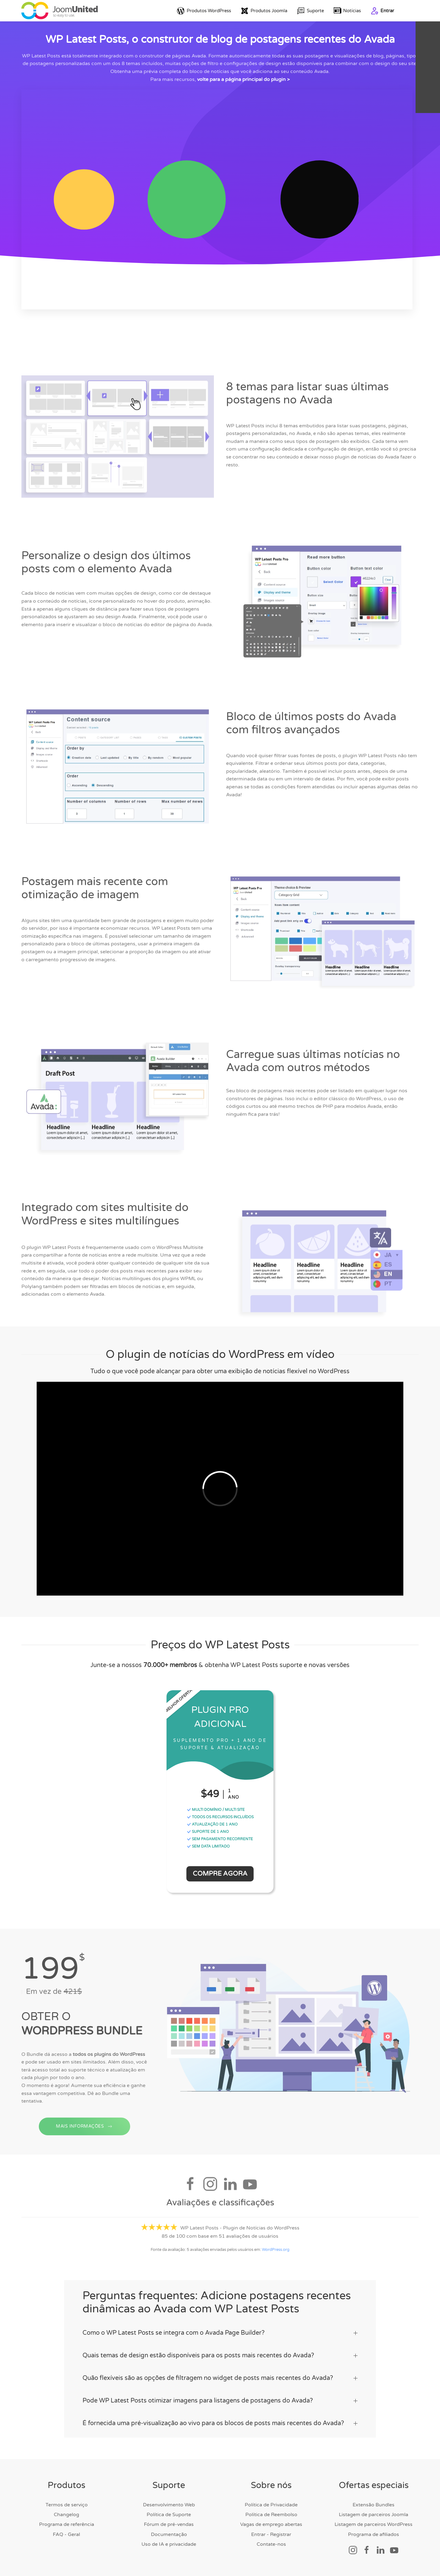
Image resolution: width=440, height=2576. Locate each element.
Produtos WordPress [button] (204, 11)
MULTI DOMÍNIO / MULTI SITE (216, 1810)
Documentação (169, 2534)
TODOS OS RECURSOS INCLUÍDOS (220, 1817)
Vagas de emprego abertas (271, 2524)
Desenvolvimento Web (169, 2505)
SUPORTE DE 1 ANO (208, 1832)
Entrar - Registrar (271, 2534)
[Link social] (353, 2550)
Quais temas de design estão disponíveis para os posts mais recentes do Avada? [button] (220, 2355)
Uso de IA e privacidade (168, 2544)
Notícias (347, 11)
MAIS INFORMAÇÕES (84, 2138)
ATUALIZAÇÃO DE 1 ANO (212, 1824)
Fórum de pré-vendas (169, 2524)
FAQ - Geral (66, 2534)
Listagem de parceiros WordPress (374, 2524)
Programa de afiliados (373, 2534)
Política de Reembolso (271, 2515)
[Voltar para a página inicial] (59, 10)
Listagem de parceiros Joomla (373, 2515)
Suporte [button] (310, 11)
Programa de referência (66, 2524)
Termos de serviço (67, 2505)
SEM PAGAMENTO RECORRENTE (220, 1839)
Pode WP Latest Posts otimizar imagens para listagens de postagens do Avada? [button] (220, 2400)
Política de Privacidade (271, 2505)
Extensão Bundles (373, 2505)
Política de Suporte (169, 2515)
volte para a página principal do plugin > (243, 79)
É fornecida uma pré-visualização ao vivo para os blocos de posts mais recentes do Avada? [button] (220, 2423)
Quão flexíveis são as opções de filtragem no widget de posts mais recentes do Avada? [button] (220, 2378)
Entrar (382, 11)
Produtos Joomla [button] (264, 11)
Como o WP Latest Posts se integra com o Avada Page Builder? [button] (220, 2333)
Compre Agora (220, 1873)
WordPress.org (275, 2251)
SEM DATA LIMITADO (208, 1846)
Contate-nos (271, 2544)
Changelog (66, 2515)
